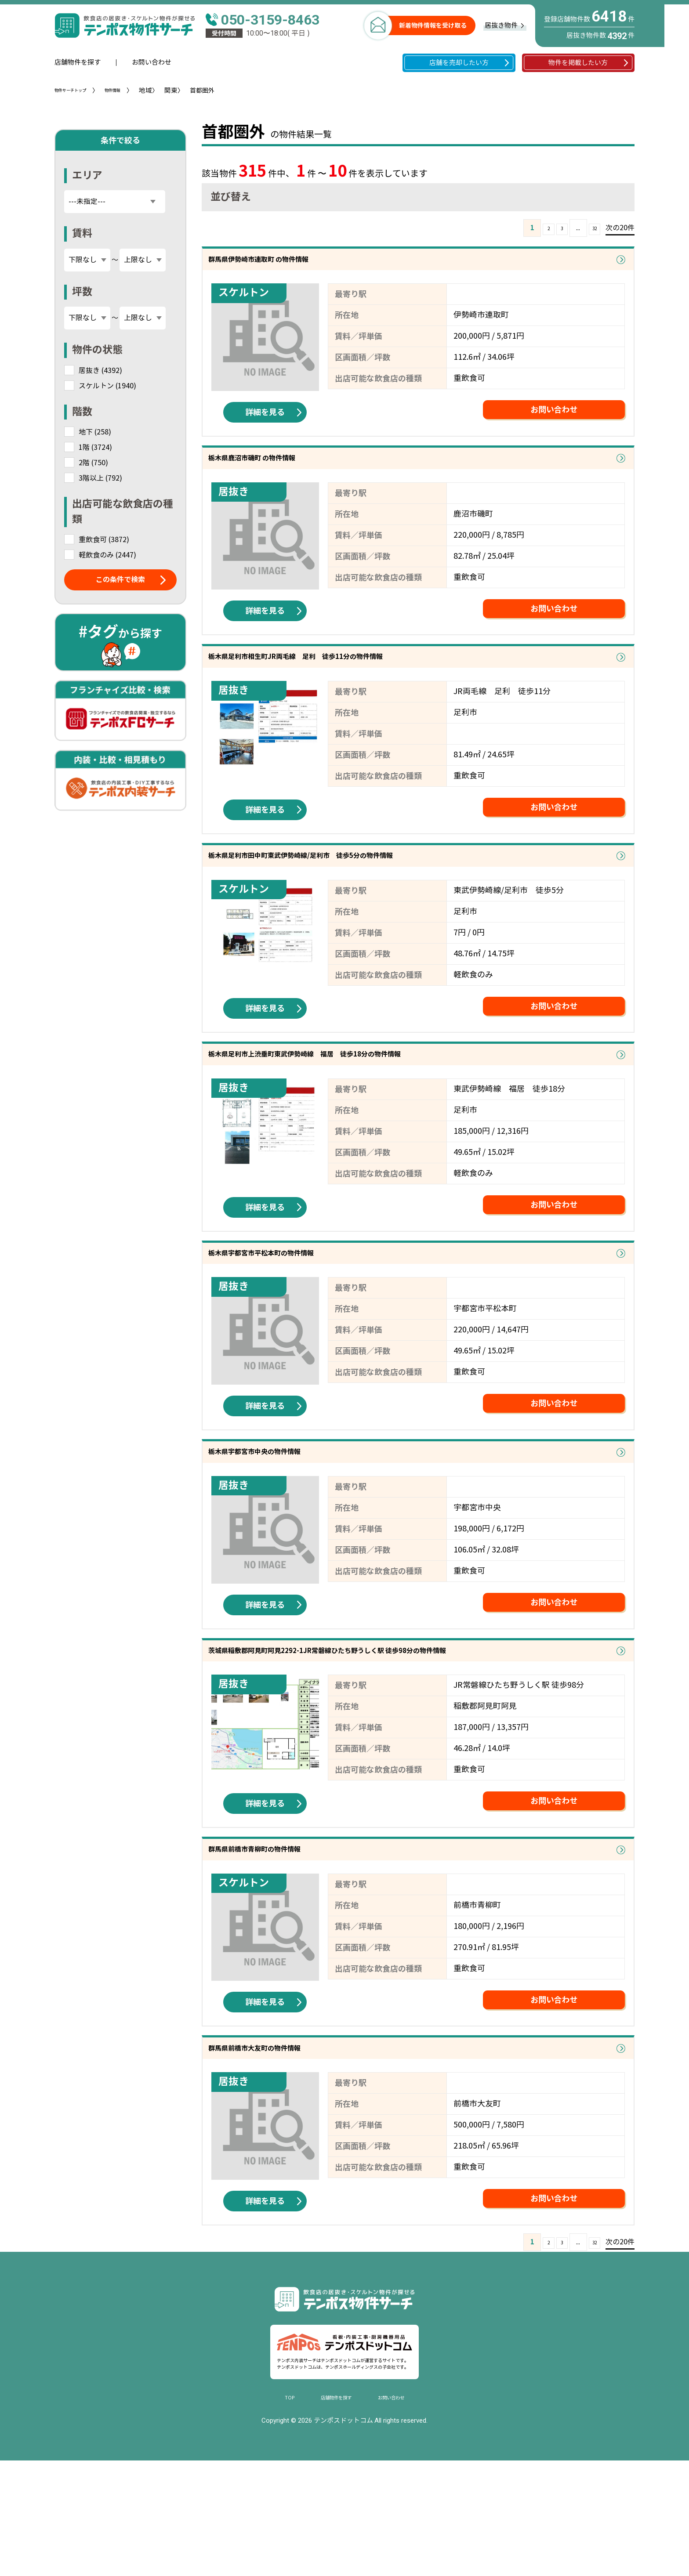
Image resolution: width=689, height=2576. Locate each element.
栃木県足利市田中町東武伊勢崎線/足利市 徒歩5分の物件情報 (352, 895)
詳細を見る (265, 423)
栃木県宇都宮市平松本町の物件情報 (292, 1315)
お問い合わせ (151, 62)
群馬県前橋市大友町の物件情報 (282, 2155)
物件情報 (134, 90)
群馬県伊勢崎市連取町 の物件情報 (288, 264)
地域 (171, 90)
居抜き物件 (501, 25)
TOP (272, 2510)
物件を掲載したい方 (578, 63)
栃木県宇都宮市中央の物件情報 (282, 1525)
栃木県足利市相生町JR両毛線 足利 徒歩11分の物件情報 (345, 684)
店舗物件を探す (77, 62)
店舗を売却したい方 (459, 63)
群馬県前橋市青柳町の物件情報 (282, 1945)
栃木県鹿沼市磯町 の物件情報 (278, 474)
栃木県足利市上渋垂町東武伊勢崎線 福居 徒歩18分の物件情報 (359, 1105)
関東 (197, 90)
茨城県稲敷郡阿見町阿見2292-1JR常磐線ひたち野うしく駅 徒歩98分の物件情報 (393, 1735)
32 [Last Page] (591, 228)
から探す (120, 632)
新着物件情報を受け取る (433, 25)
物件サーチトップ (79, 90)
